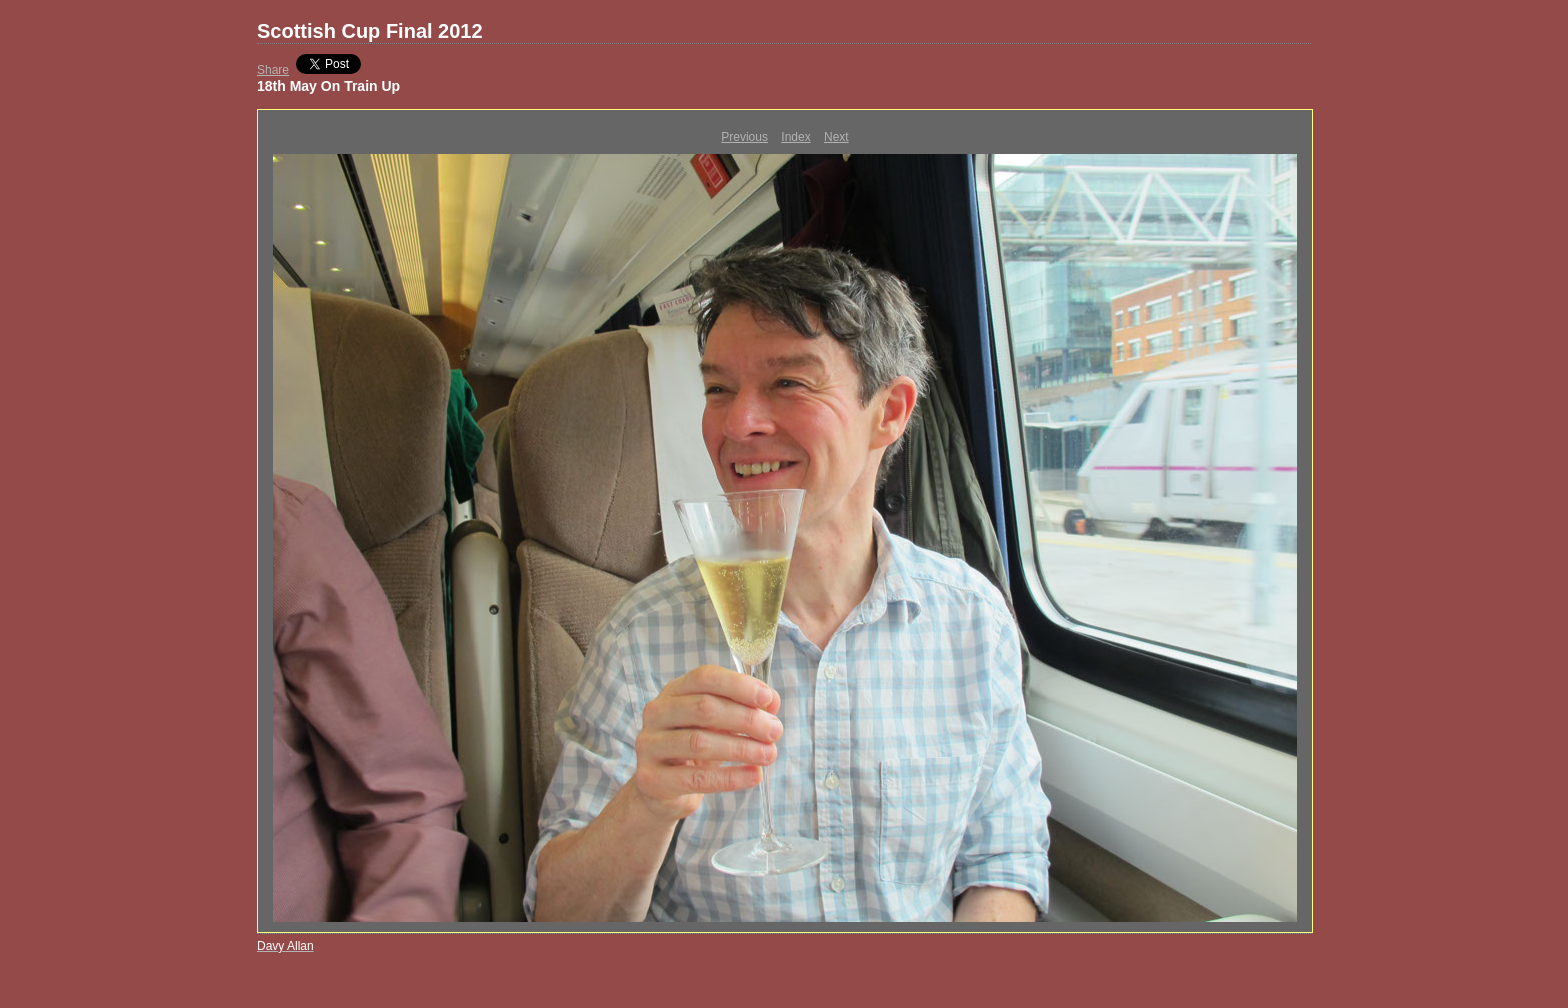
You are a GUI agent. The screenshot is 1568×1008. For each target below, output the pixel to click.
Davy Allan (285, 946)
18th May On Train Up (328, 86)
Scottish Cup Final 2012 (370, 31)
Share (273, 70)
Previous (744, 137)
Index (795, 137)
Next (836, 137)
